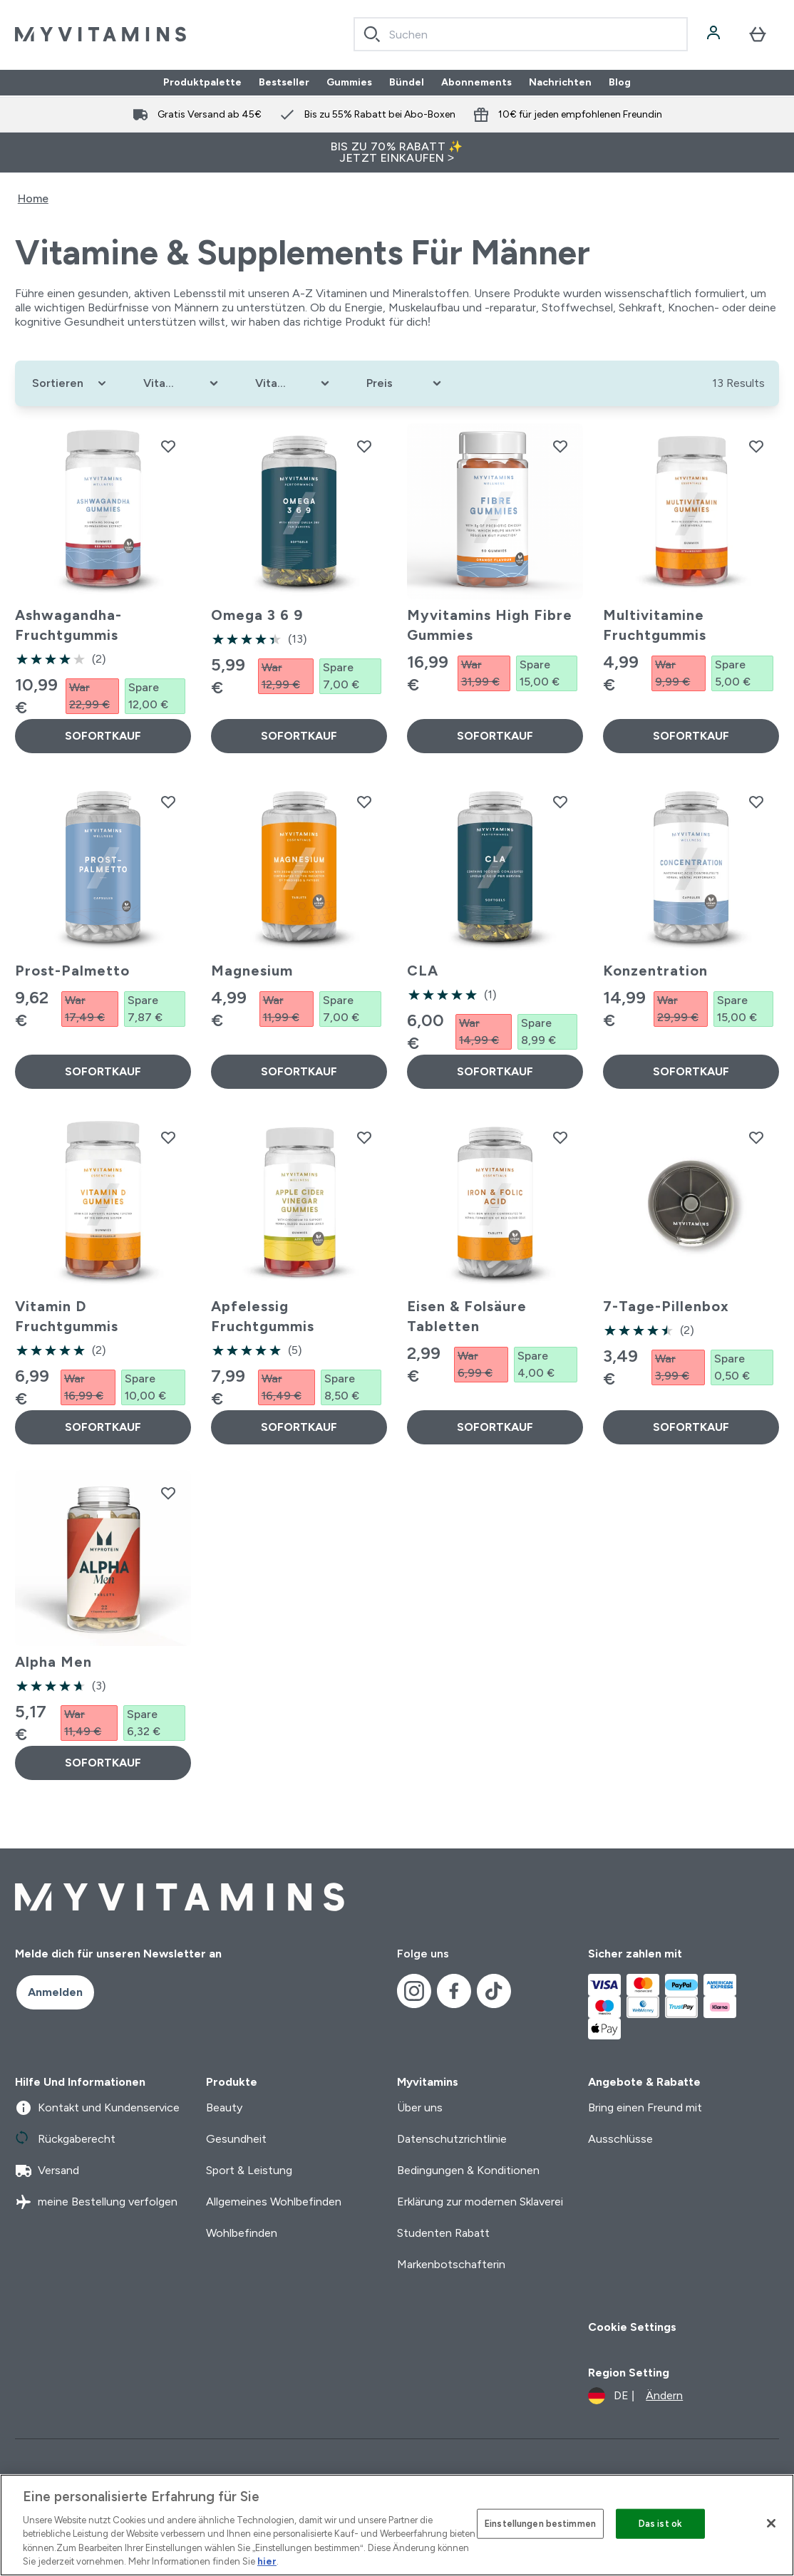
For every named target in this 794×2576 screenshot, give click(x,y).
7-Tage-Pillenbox (666, 1306)
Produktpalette (202, 82)
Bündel (406, 82)
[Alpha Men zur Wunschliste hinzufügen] (168, 1493)
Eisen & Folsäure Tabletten (467, 1316)
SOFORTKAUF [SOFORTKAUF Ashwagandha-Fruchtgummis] (103, 736)
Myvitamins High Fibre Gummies (489, 624)
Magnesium (252, 970)
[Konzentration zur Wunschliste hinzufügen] (756, 802)
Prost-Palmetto (72, 970)
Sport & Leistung (249, 2170)
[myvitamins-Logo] (100, 34)
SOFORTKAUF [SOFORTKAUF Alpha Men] (103, 1762)
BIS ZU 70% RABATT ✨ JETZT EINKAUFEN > (397, 152)
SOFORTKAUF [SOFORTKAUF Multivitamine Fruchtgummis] (691, 736)
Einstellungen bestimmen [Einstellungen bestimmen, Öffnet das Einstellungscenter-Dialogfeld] (540, 2523)
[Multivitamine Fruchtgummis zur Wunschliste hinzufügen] (756, 446)
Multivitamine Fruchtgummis (654, 624)
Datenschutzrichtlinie (452, 2139)
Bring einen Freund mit (645, 2107)
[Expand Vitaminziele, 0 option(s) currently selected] (294, 383)
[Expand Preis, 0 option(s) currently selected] (405, 383)
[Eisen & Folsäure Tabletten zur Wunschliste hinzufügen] (560, 1137)
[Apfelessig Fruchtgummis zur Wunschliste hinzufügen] (364, 1137)
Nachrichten (560, 82)
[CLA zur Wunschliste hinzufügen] (560, 802)
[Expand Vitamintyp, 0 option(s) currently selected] (182, 383)
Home (33, 198)
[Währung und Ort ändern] (635, 2395)
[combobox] (521, 34)
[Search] (372, 34)
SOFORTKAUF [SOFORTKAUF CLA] (495, 1071)
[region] (397, 2525)
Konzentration (655, 970)
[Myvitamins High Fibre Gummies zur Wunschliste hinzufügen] (560, 446)
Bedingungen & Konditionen (468, 2170)
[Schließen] (771, 2523)
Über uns (420, 2107)
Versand (47, 2170)
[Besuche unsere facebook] (454, 1991)
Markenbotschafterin (451, 2264)
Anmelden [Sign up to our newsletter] (55, 1992)
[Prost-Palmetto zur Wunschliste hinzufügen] (168, 802)
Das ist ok (660, 2523)
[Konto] (715, 34)
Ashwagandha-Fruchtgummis (68, 624)
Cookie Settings (632, 2327)
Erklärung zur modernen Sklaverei (480, 2201)
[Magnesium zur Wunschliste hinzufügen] (364, 802)
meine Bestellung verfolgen (96, 2201)
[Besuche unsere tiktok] (494, 1991)
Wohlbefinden (241, 2233)
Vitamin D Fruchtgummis (66, 1316)
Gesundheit (236, 2139)
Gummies (349, 82)
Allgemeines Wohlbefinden (273, 2201)
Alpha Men (53, 1661)
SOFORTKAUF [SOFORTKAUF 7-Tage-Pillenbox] (691, 1427)
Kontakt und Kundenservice (97, 2107)
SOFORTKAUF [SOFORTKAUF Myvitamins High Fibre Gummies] (495, 736)
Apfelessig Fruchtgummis (262, 1316)
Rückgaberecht (65, 2139)
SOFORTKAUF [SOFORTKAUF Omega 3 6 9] (299, 736)
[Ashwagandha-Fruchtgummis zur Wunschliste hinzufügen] (168, 446)
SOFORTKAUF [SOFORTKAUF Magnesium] (299, 1071)
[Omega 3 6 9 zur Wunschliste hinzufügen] (364, 446)
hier (267, 2561)
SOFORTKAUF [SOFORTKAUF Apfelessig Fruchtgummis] (299, 1427)
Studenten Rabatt (443, 2233)
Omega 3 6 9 (257, 615)
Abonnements (476, 82)
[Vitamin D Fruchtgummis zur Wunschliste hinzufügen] (168, 1137)
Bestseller (284, 82)
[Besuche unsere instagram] (414, 1991)
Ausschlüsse (620, 2139)
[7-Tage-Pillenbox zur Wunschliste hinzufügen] (756, 1137)
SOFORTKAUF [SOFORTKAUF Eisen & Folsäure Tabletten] (495, 1427)
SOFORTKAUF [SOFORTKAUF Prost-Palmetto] (103, 1071)
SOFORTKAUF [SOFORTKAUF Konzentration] (691, 1071)
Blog (620, 82)
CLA (422, 970)
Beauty (224, 2107)
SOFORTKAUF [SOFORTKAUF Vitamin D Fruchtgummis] (103, 1427)
